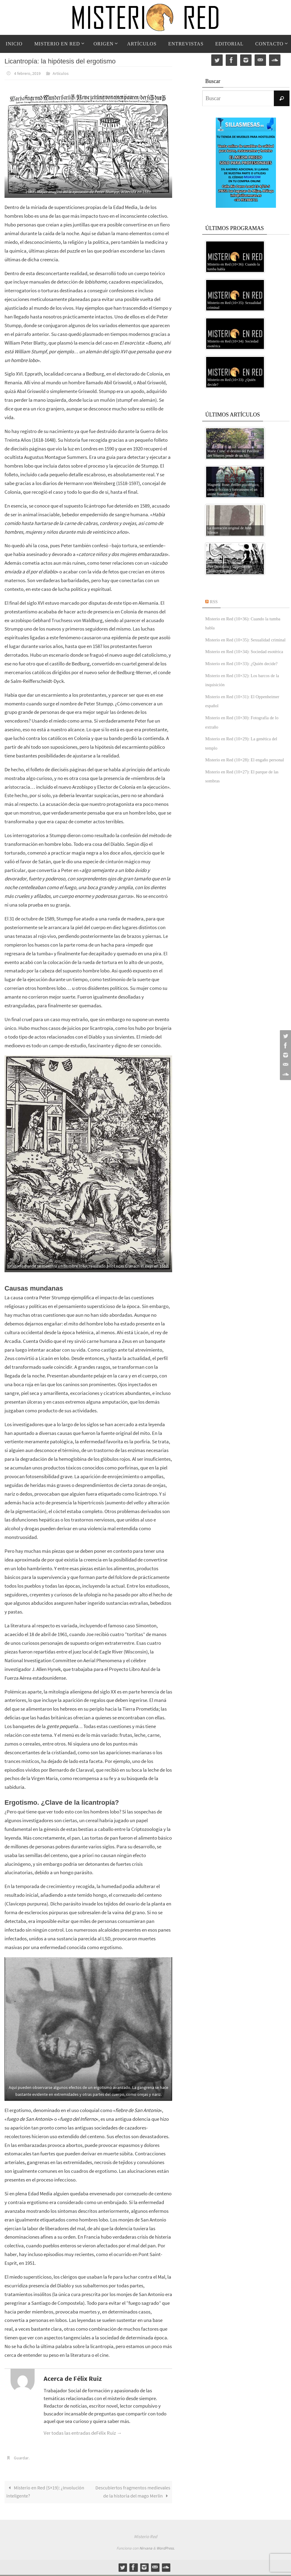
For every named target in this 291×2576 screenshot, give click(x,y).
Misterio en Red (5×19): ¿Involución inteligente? (46, 2492)
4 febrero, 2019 (29, 73)
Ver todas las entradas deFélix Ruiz (83, 2432)
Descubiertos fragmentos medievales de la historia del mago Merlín (131, 2492)
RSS (215, 601)
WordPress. (165, 2549)
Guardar (22, 2457)
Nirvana (145, 2549)
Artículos (66, 73)
